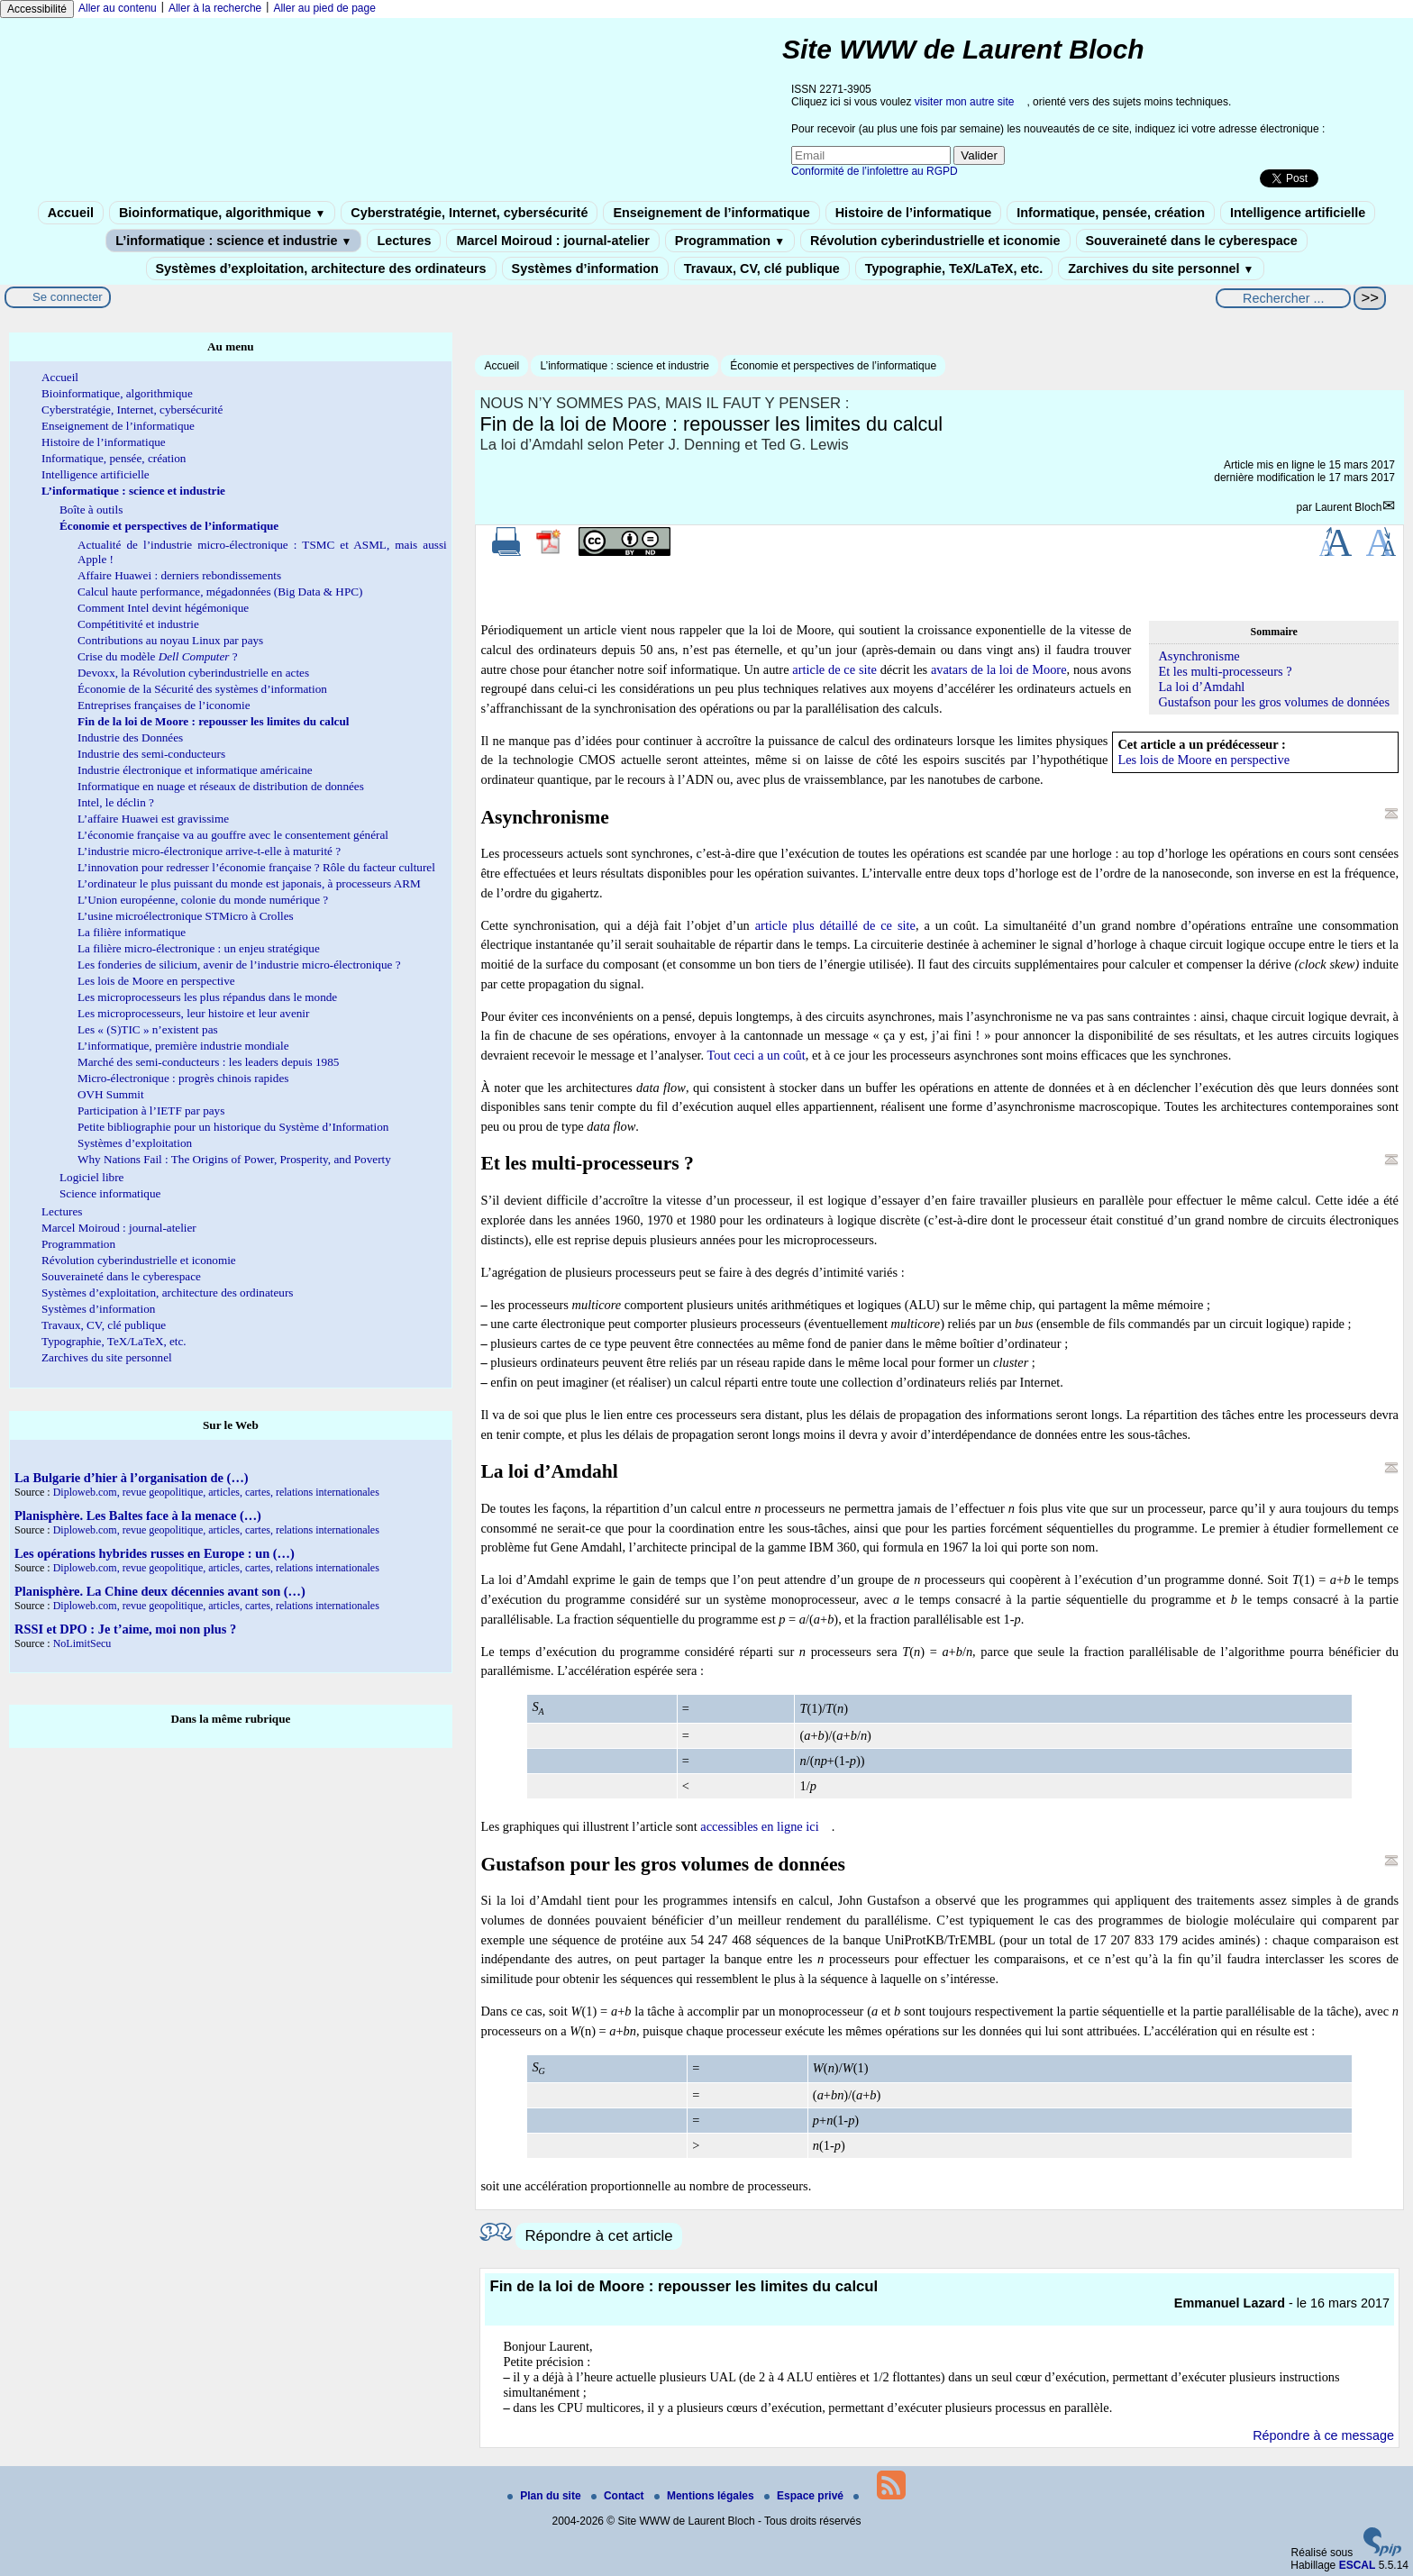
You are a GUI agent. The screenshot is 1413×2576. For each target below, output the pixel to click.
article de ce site (834, 669)
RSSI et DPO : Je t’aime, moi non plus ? (125, 1629)
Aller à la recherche (215, 8)
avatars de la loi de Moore (999, 669)
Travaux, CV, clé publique (762, 268)
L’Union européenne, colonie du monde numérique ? (202, 899)
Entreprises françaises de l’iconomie (164, 705)
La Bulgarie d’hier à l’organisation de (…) (131, 1477)
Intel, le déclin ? (115, 802)
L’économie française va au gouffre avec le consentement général (232, 835)
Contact (619, 2496)
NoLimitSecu (82, 1643)
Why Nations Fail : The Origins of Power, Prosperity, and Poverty (234, 1159)
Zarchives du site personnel (1160, 268)
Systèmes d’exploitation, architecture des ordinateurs (321, 268)
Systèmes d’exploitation (134, 1143)
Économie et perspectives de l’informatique (833, 366)
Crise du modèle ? (157, 656)
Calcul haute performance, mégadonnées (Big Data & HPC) (219, 591)
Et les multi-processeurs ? (1224, 671)
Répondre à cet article (598, 2235)
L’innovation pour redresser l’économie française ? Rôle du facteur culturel (256, 867)
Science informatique (109, 1193)
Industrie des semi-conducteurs (151, 753)
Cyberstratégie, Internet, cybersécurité (469, 212)
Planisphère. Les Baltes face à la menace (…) (137, 1515)
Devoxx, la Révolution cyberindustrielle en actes (193, 672)
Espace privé (805, 2496)
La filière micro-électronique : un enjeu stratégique (198, 948)
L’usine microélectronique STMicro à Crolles (185, 916)
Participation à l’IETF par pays (150, 1110)
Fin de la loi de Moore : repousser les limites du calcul (213, 721)
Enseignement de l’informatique (711, 212)
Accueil (71, 212)
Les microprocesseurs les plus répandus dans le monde (207, 997)
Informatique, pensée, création (1110, 212)
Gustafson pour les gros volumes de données (1274, 702)
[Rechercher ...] (1283, 298)
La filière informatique (131, 932)
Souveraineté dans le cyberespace (1192, 240)
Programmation (730, 240)
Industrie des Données (130, 737)
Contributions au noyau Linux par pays (170, 640)
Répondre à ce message (1323, 2435)
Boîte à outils (91, 509)
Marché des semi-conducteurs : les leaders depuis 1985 (208, 1062)
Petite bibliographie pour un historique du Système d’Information (232, 1126)
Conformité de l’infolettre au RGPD (874, 171)
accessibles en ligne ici (759, 1826)
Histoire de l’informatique (913, 212)
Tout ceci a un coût (756, 1055)
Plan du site (545, 2496)
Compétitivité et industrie (138, 624)
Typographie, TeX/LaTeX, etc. (954, 268)
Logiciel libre (91, 1177)
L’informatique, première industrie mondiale (183, 1045)
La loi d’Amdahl (1201, 686)
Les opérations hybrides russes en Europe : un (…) (154, 1553)
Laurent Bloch (1348, 507)
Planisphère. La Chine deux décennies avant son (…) (159, 1591)
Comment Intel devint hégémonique (163, 607)
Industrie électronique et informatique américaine (195, 770)
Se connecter (67, 297)
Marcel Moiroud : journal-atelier (552, 240)
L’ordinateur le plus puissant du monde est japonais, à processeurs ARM (249, 883)
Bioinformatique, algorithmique (222, 212)
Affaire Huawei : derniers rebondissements (179, 575)
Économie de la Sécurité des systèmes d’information (202, 689)
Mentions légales (705, 2496)
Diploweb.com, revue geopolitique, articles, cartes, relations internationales (216, 1492)
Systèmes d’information (585, 268)
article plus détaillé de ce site (835, 925)
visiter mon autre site (965, 102)
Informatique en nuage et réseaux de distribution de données (220, 786)
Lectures (404, 240)
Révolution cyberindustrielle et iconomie (935, 240)
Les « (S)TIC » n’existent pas (147, 1029)
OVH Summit (110, 1094)
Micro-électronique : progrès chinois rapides (182, 1078)
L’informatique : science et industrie (233, 240)
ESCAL (1357, 2565)
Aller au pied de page (324, 8)
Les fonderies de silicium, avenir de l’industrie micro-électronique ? (239, 964)
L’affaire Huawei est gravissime (153, 818)
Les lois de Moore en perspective (1203, 759)
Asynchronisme (1198, 656)
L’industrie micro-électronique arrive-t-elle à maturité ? (209, 851)
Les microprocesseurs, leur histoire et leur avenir (193, 1013)
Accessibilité (37, 9)
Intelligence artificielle (1297, 212)
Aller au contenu (117, 8)
